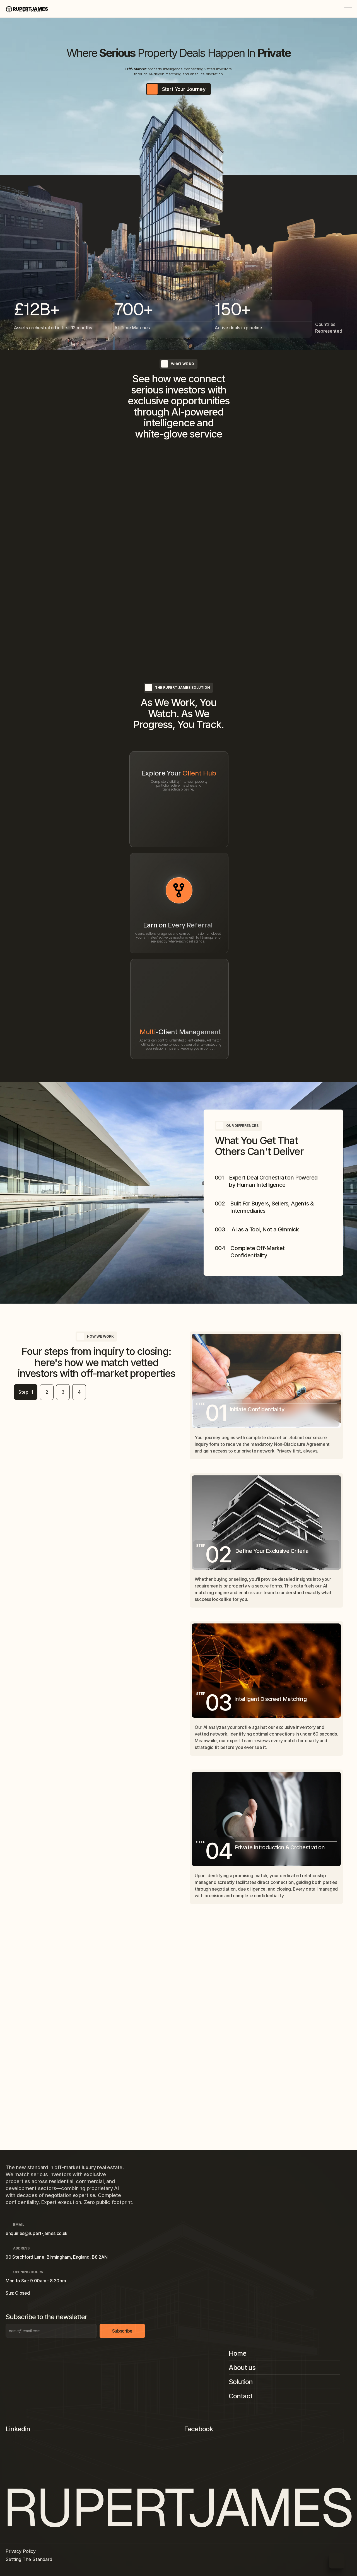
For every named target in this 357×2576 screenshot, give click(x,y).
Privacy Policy (26, 2556)
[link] (178, 717)
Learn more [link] (174, 717)
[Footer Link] (287, 2257)
